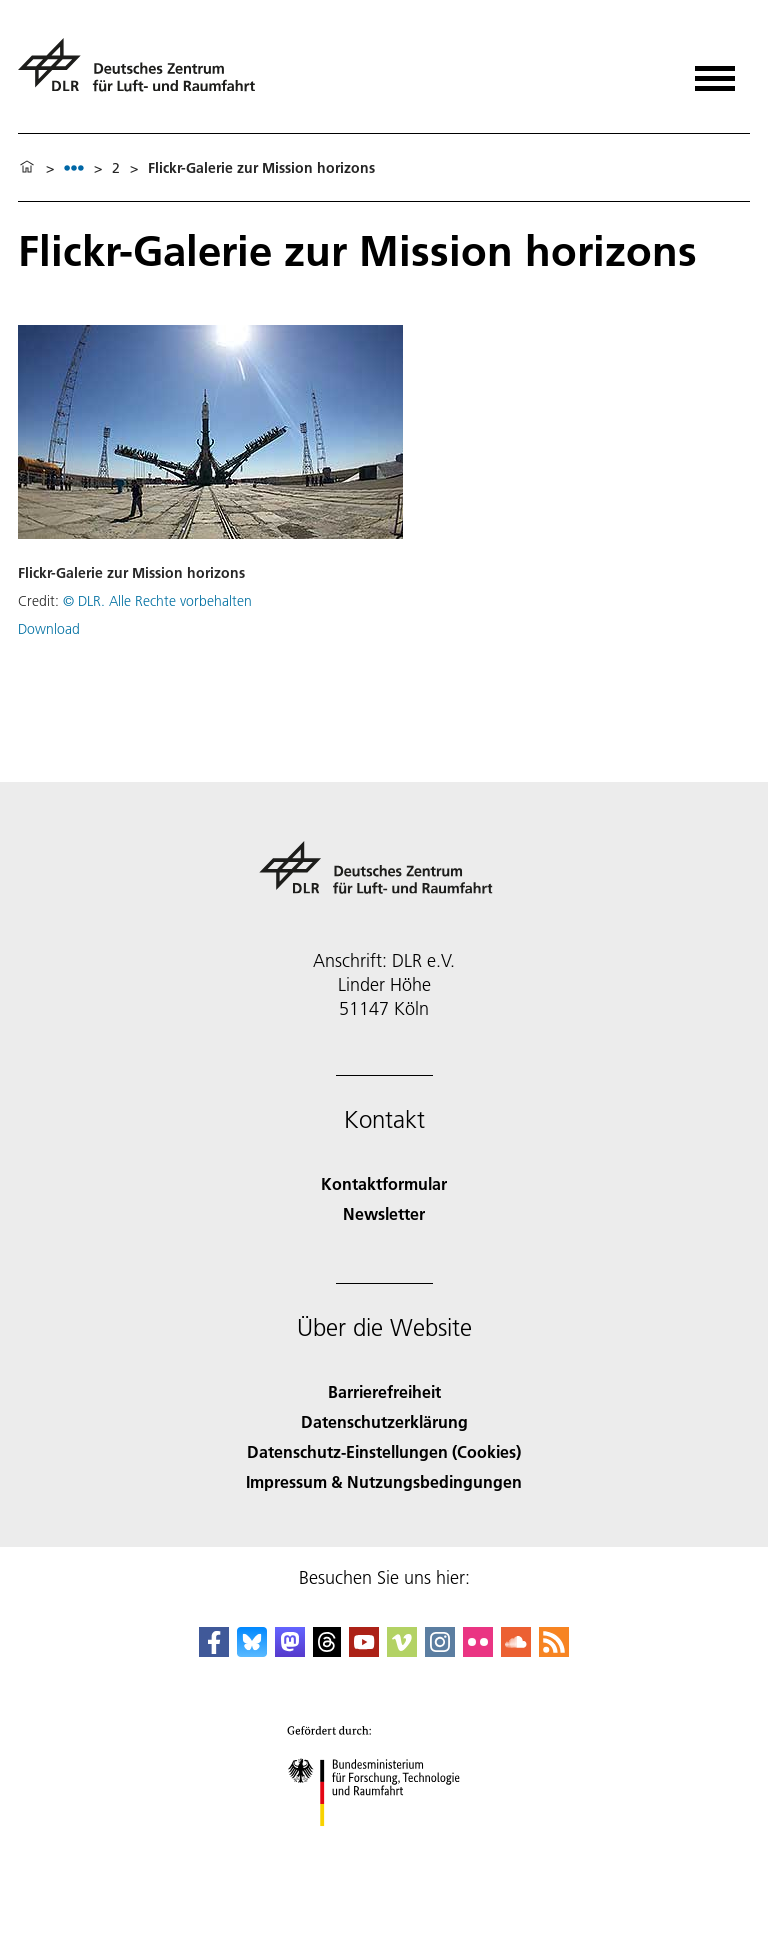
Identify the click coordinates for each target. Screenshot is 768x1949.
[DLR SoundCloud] (516, 1650)
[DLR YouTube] (364, 1650)
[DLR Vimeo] (402, 1650)
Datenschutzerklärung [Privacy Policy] (384, 1421)
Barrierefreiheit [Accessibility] (384, 1391)
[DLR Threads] (327, 1650)
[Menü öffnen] (715, 71)
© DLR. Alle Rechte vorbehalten (157, 601)
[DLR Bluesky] (252, 1650)
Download (49, 629)
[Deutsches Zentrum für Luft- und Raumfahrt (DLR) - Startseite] (144, 73)
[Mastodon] (290, 1650)
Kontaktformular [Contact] (384, 1183)
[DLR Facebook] (214, 1650)
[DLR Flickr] (478, 1650)
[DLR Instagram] (440, 1650)
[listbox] (74, 167)
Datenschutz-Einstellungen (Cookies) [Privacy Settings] (384, 1451)
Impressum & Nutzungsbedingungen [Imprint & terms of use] (384, 1481)
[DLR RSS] (554, 1650)
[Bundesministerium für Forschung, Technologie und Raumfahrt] (384, 1843)
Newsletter (384, 1213)
